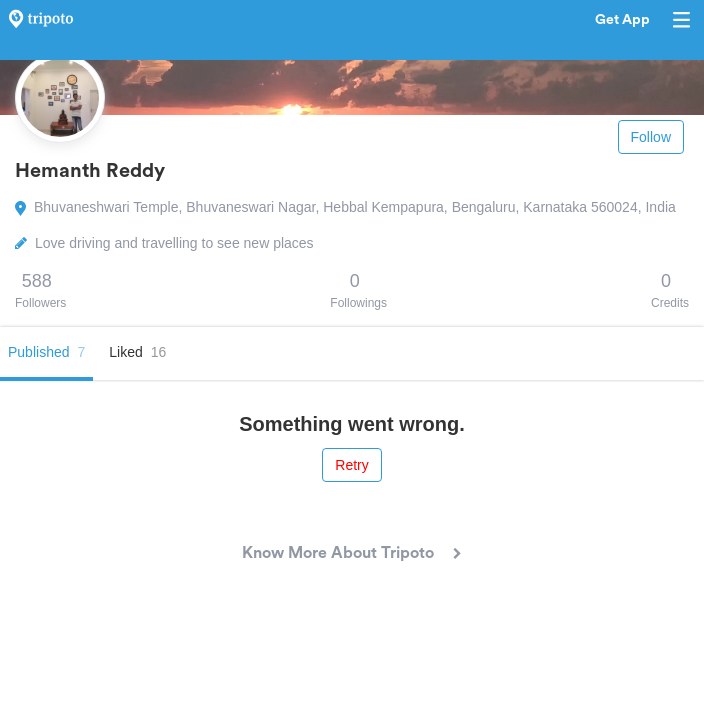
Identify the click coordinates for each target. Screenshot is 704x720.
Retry (351, 465)
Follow (651, 137)
